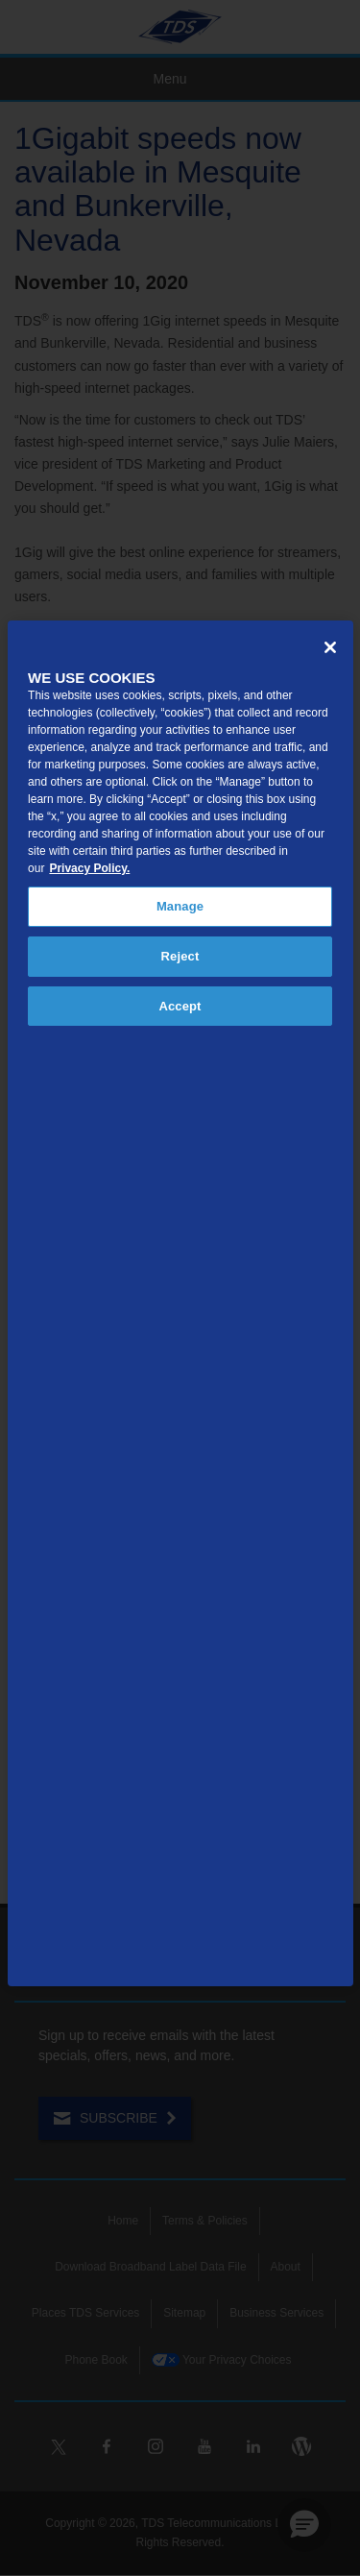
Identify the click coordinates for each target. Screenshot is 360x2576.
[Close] (330, 647)
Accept (179, 1006)
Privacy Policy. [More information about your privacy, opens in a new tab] (89, 868)
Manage (180, 906)
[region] (180, 1302)
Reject (180, 956)
